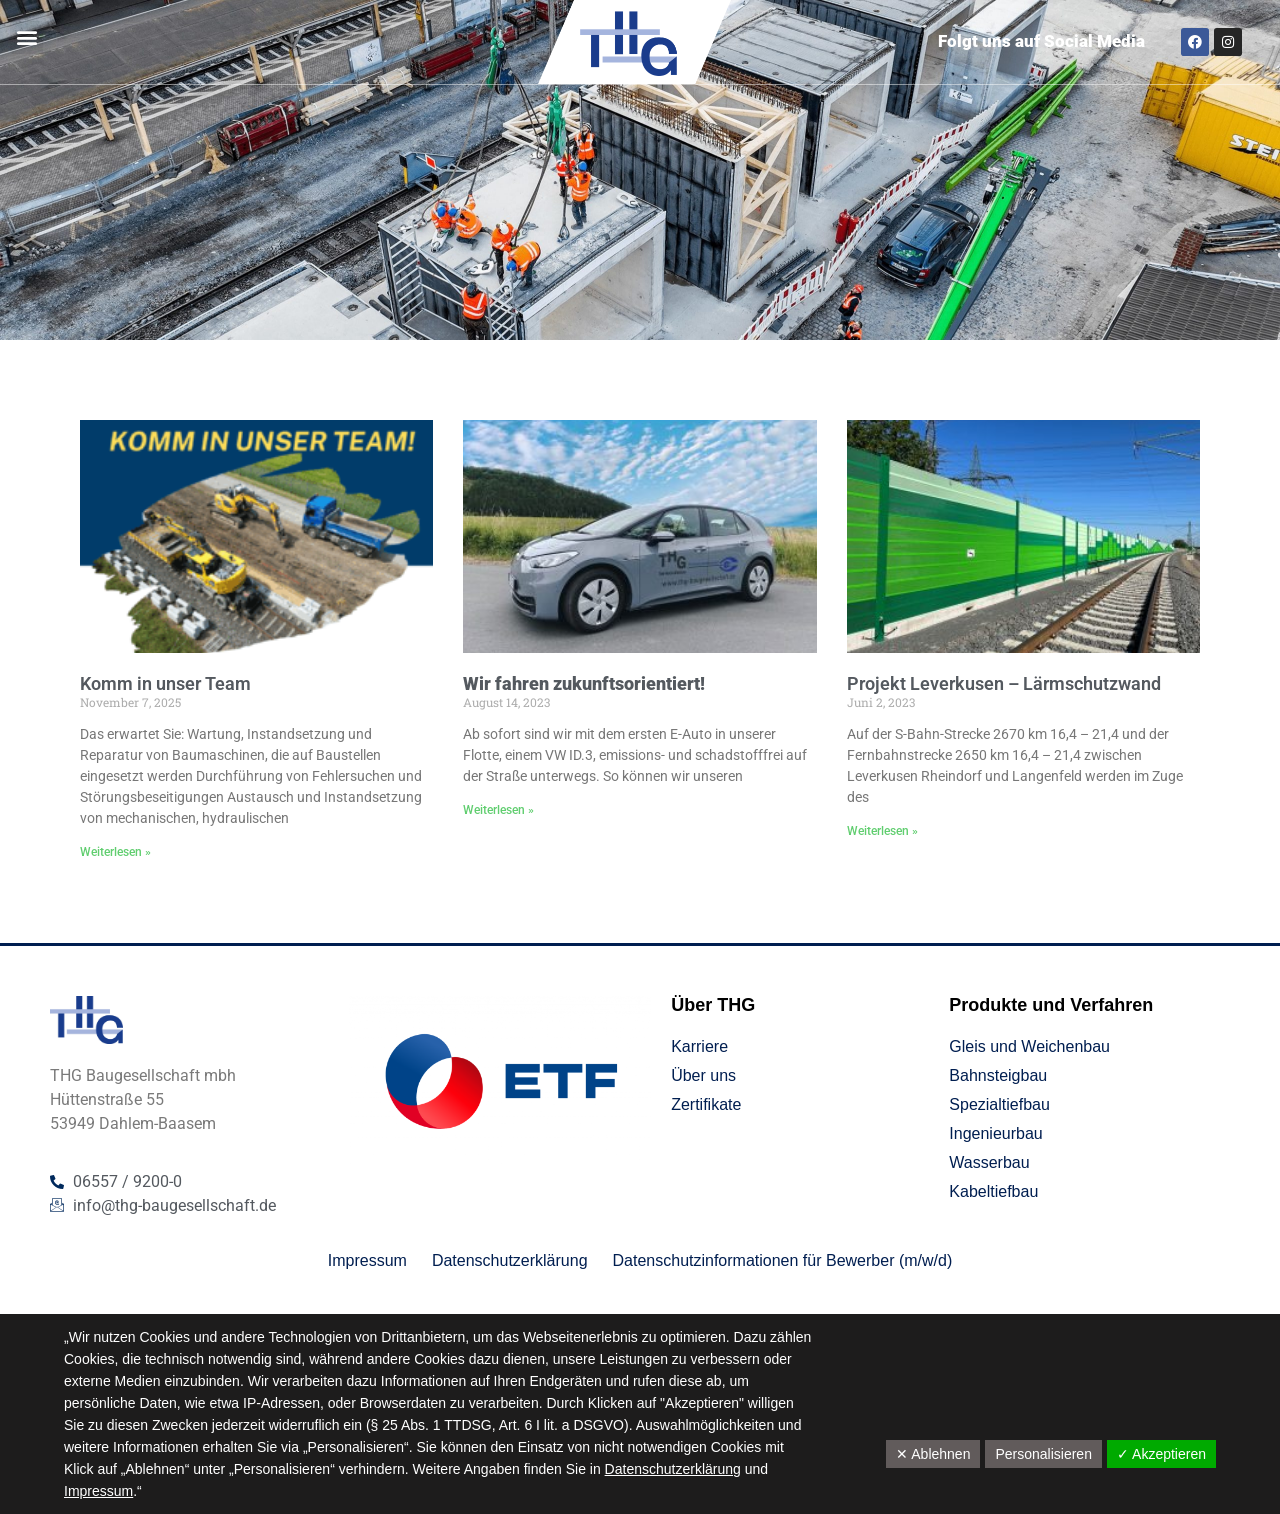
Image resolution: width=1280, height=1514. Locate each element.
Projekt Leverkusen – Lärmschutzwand (1004, 683)
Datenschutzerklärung (673, 1469)
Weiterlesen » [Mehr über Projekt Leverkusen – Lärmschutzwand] (882, 831)
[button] (26, 37)
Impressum (98, 1491)
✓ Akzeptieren (1161, 1454)
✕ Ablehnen (933, 1454)
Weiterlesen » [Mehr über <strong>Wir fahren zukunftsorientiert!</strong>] (498, 810)
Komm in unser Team (165, 683)
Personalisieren (1043, 1454)
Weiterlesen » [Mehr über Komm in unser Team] (115, 852)
